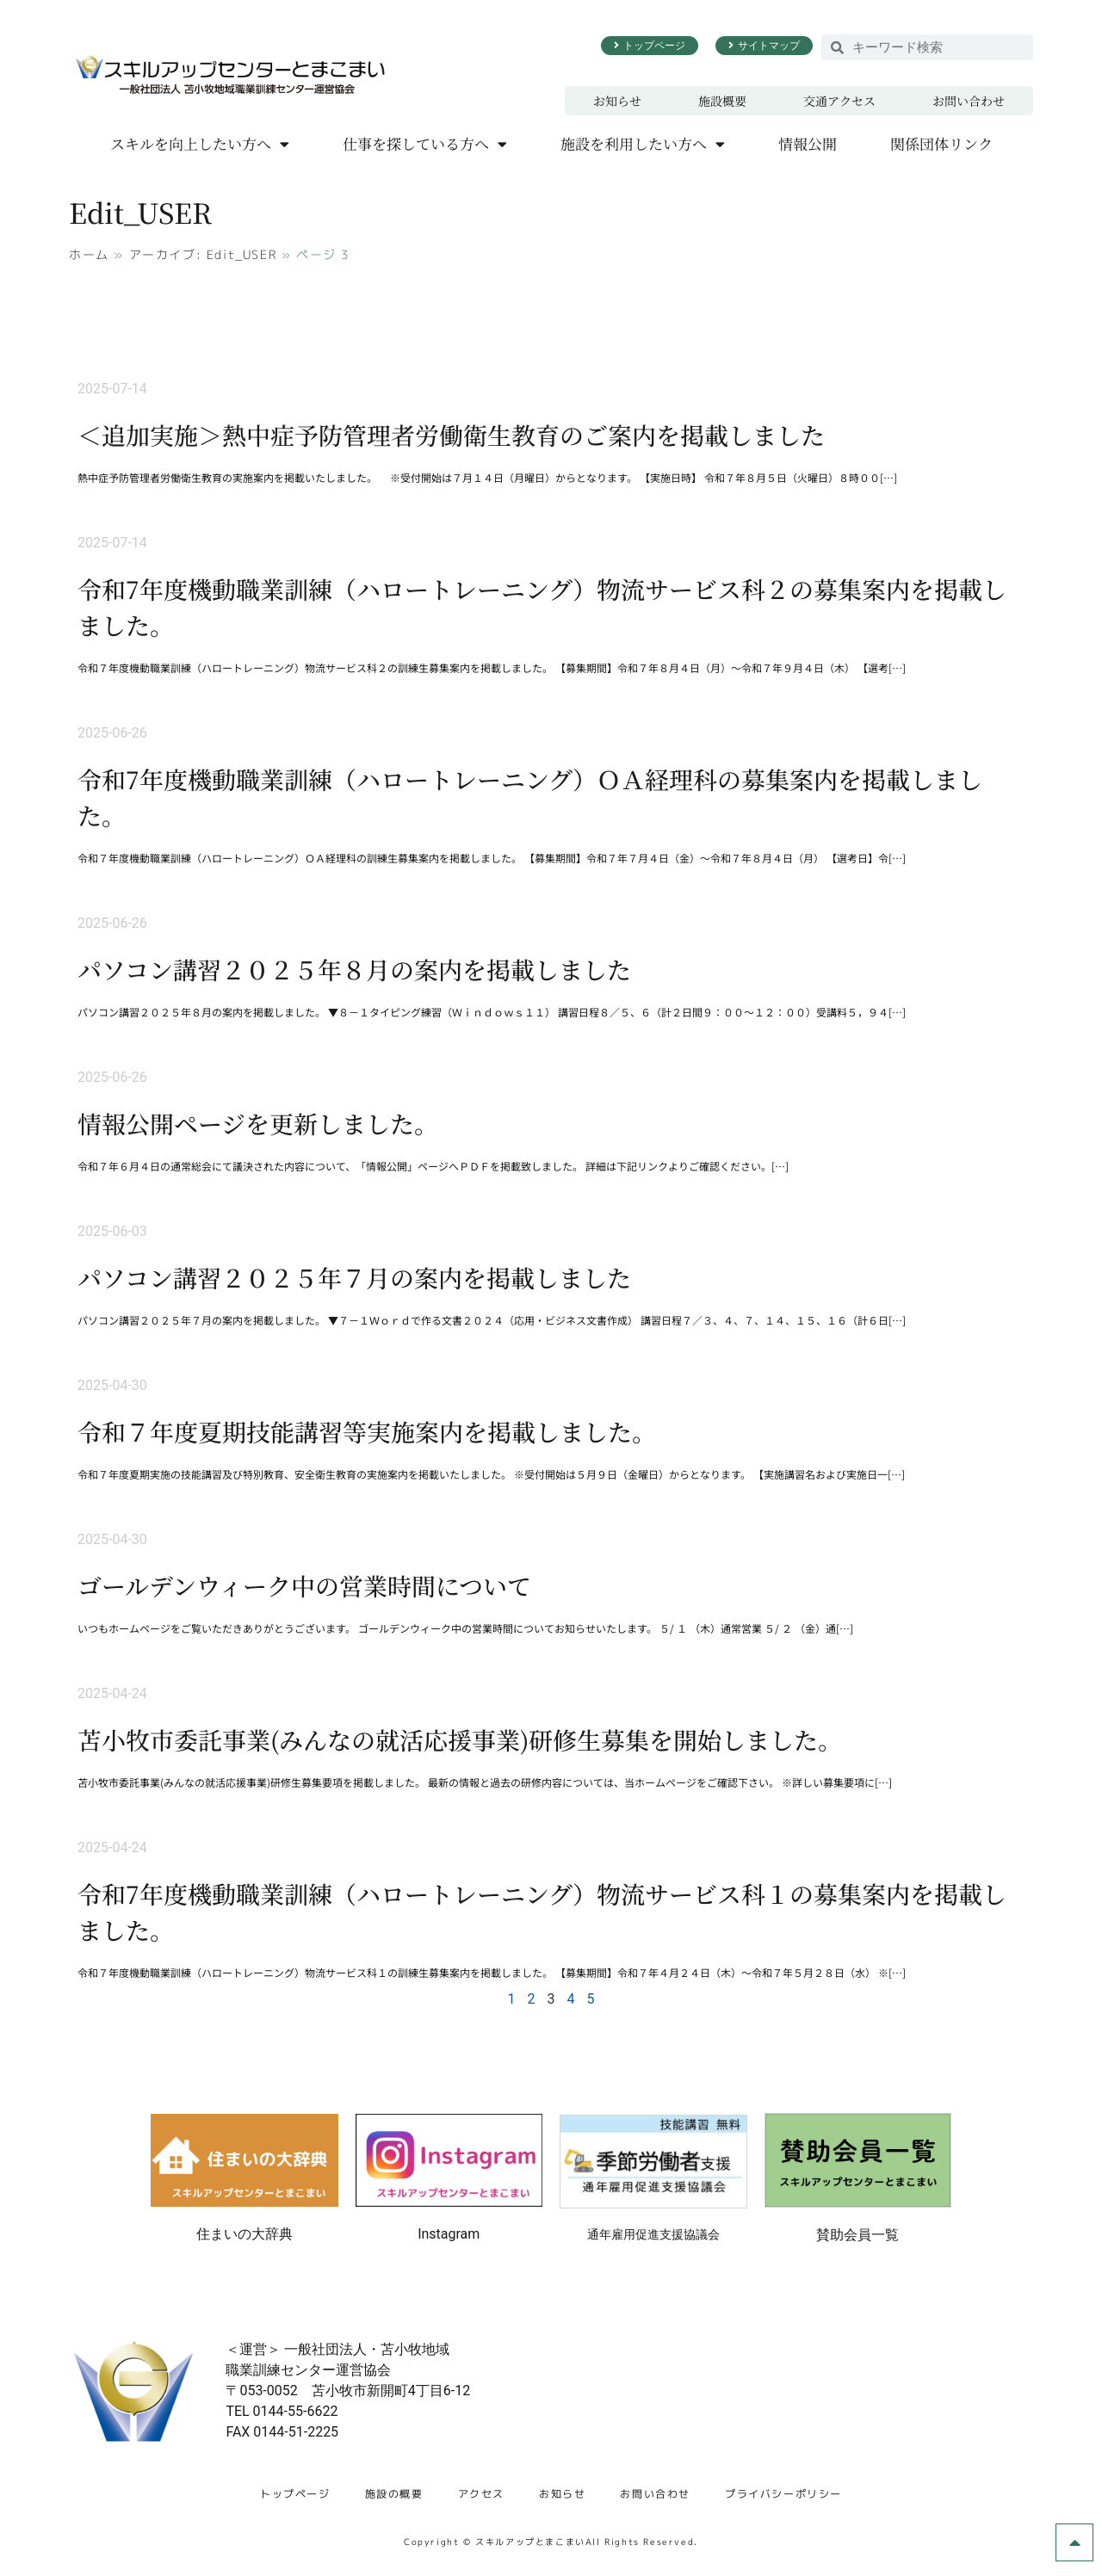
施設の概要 (394, 2493)
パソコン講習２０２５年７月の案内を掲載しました (354, 1277)
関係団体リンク (941, 143)
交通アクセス (839, 100)
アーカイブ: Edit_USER (203, 254)
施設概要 (722, 100)
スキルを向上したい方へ (199, 144)
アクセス (481, 2493)
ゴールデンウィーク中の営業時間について (304, 1585)
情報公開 (807, 143)
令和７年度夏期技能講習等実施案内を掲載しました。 (366, 1431)
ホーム (89, 254)
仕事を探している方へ (425, 144)
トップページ (295, 2493)
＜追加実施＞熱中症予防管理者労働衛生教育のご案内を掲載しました (451, 434)
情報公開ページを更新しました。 (257, 1123)
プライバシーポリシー (783, 2493)
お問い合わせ (968, 100)
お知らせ (617, 100)
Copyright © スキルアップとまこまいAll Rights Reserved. (551, 2542)
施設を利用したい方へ (642, 144)
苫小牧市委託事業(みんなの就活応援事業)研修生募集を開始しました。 (459, 1739)
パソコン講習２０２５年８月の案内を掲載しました (354, 969)
